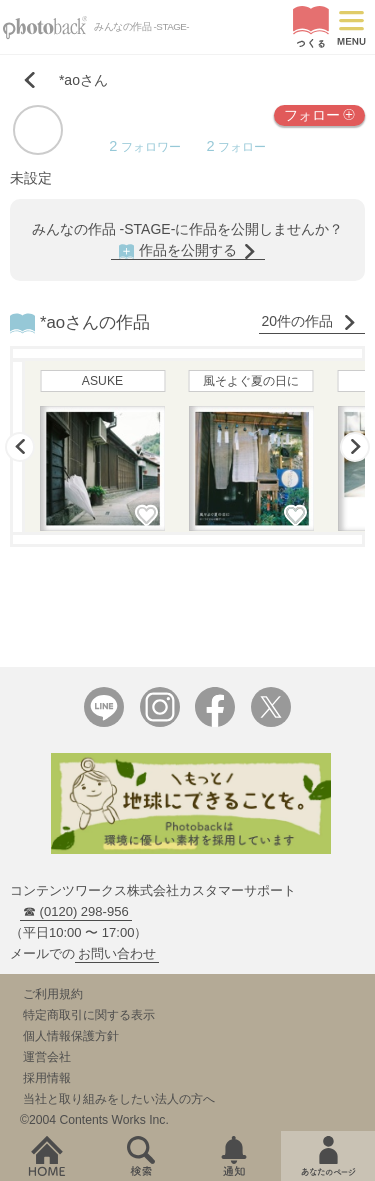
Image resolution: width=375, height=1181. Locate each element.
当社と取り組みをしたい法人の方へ (119, 1099)
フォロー (319, 114)
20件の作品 (309, 321)
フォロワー (144, 147)
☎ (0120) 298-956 (76, 911)
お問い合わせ (117, 953)
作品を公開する (188, 250)
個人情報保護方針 (71, 1036)
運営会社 (47, 1057)
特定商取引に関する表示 (89, 1015)
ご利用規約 (53, 994)
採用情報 (47, 1078)
